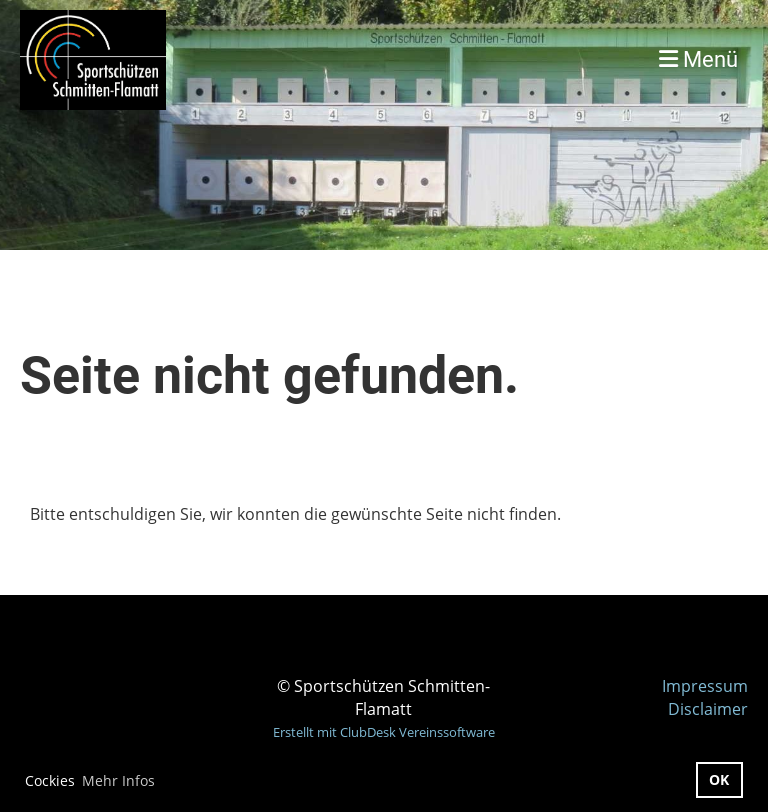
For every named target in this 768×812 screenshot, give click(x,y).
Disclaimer (708, 709)
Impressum (705, 686)
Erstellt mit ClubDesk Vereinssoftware (384, 732)
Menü (698, 59)
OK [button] (719, 779)
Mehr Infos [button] (118, 780)
